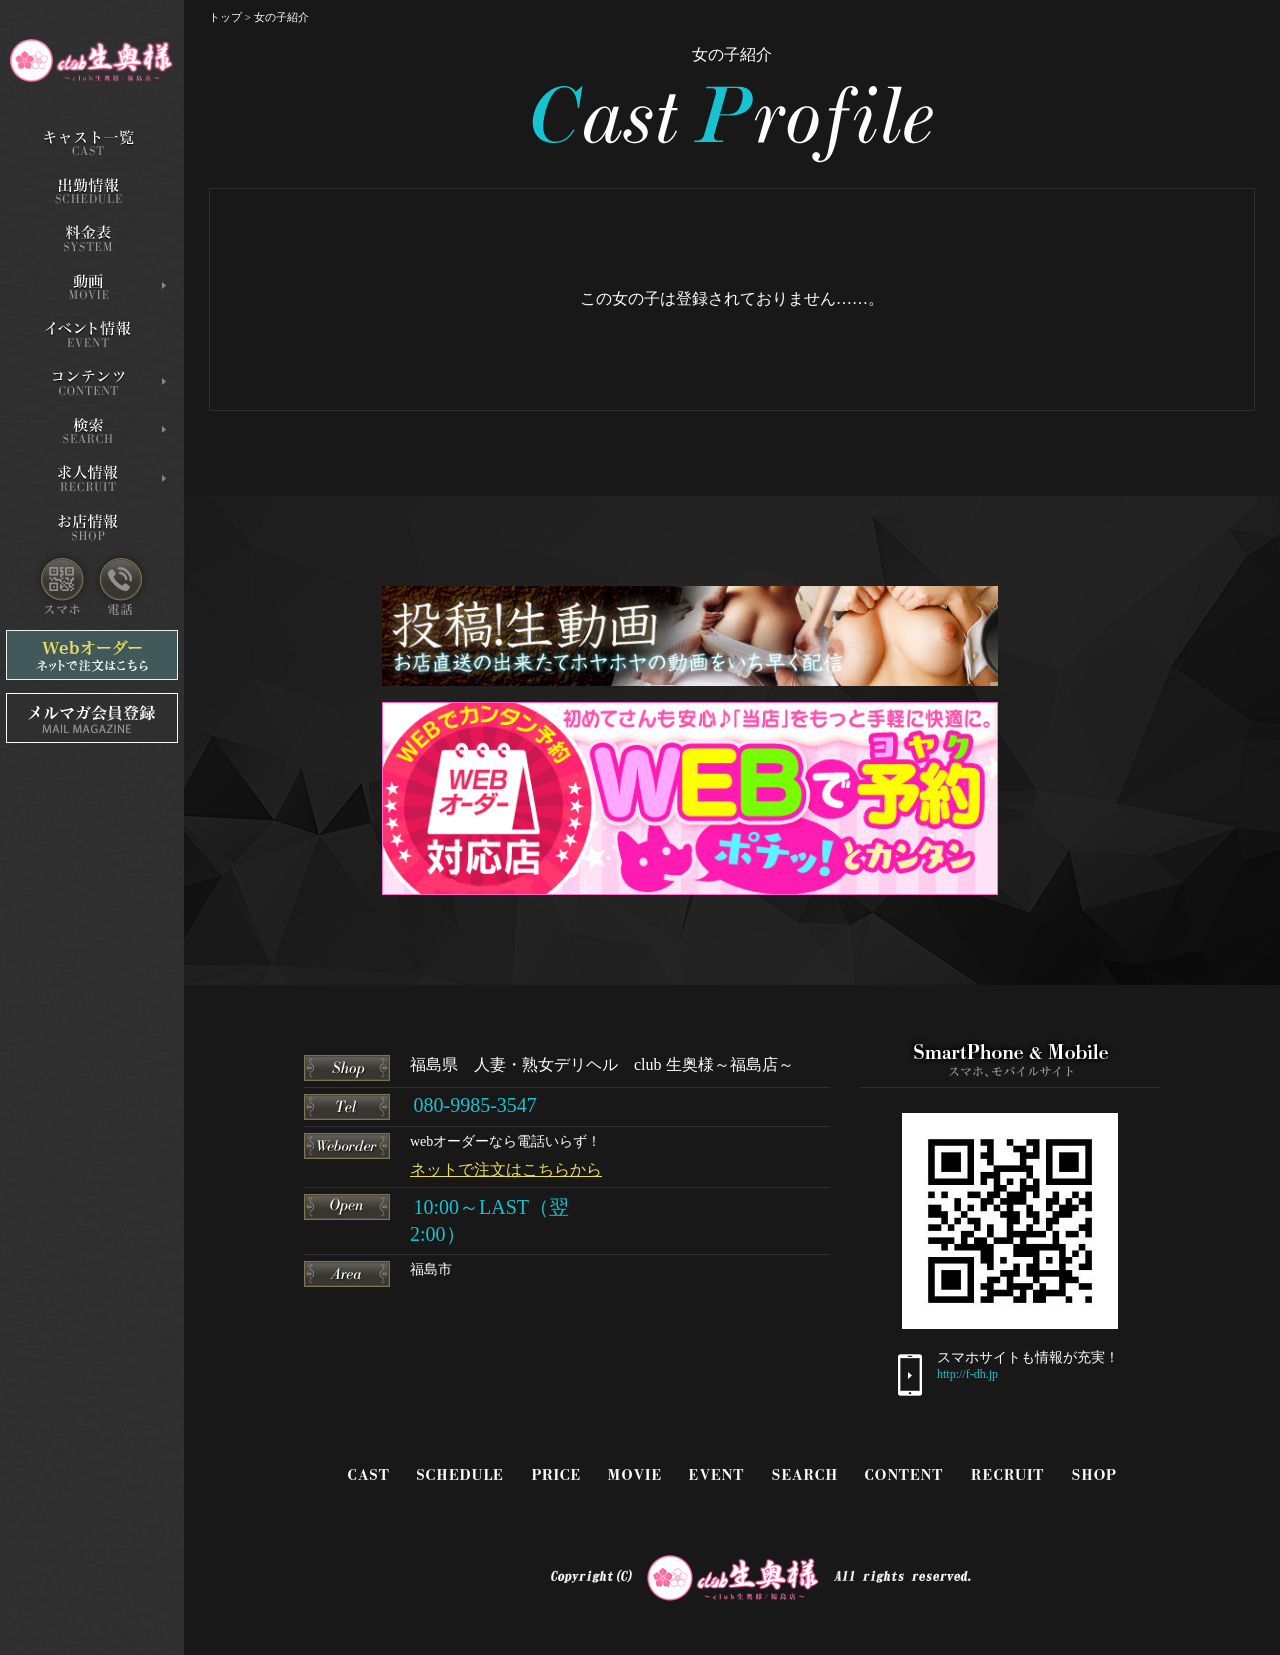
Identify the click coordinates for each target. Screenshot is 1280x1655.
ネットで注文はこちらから (506, 1169)
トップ (225, 17)
